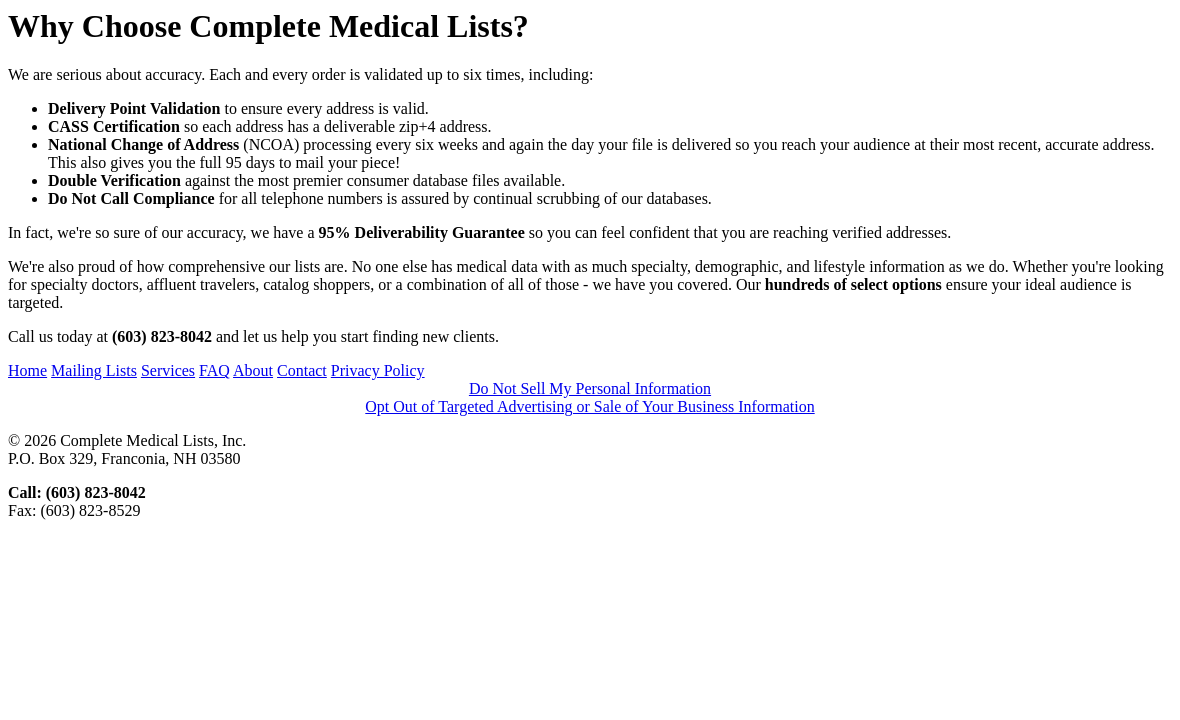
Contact (302, 370)
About (253, 370)
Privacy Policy (378, 370)
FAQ (214, 370)
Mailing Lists (94, 370)
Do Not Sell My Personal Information (590, 388)
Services (168, 370)
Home (27, 370)
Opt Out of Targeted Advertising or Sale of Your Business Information (589, 406)
